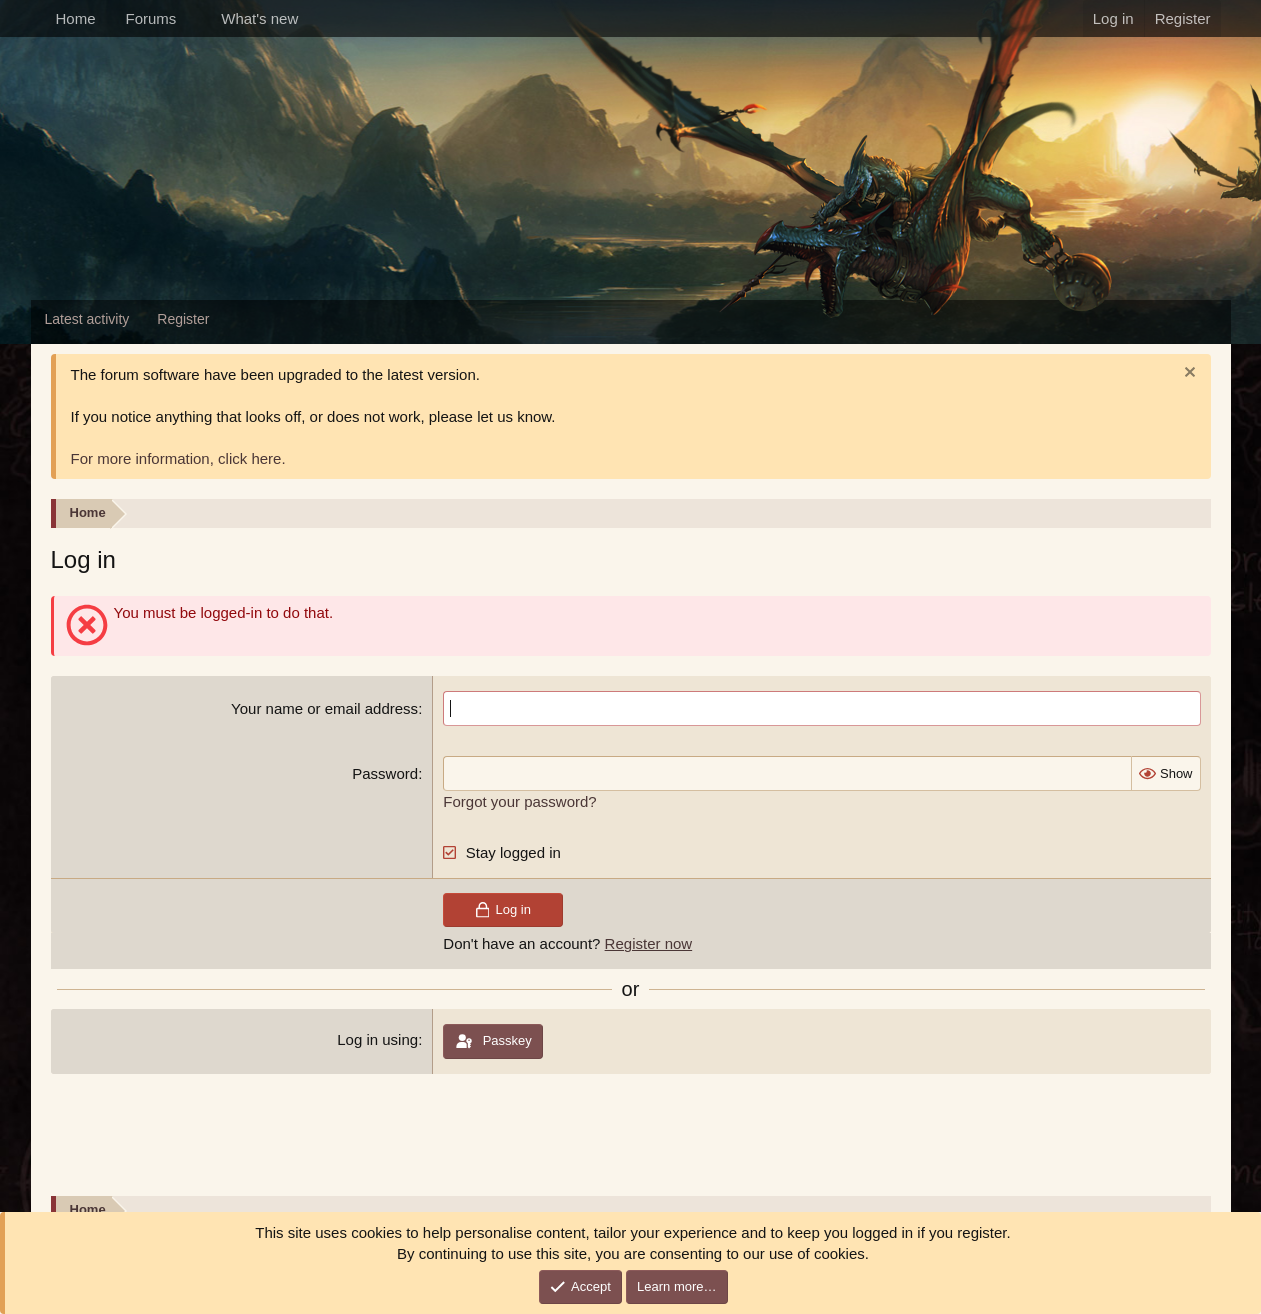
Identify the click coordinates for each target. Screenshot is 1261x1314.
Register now (649, 943)
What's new (259, 18)
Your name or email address (324, 708)
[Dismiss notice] (1187, 374)
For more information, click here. (178, 458)
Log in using (377, 1039)
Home (76, 18)
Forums (151, 18)
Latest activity (87, 319)
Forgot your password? (519, 801)
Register (183, 319)
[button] (192, 18)
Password (385, 773)
